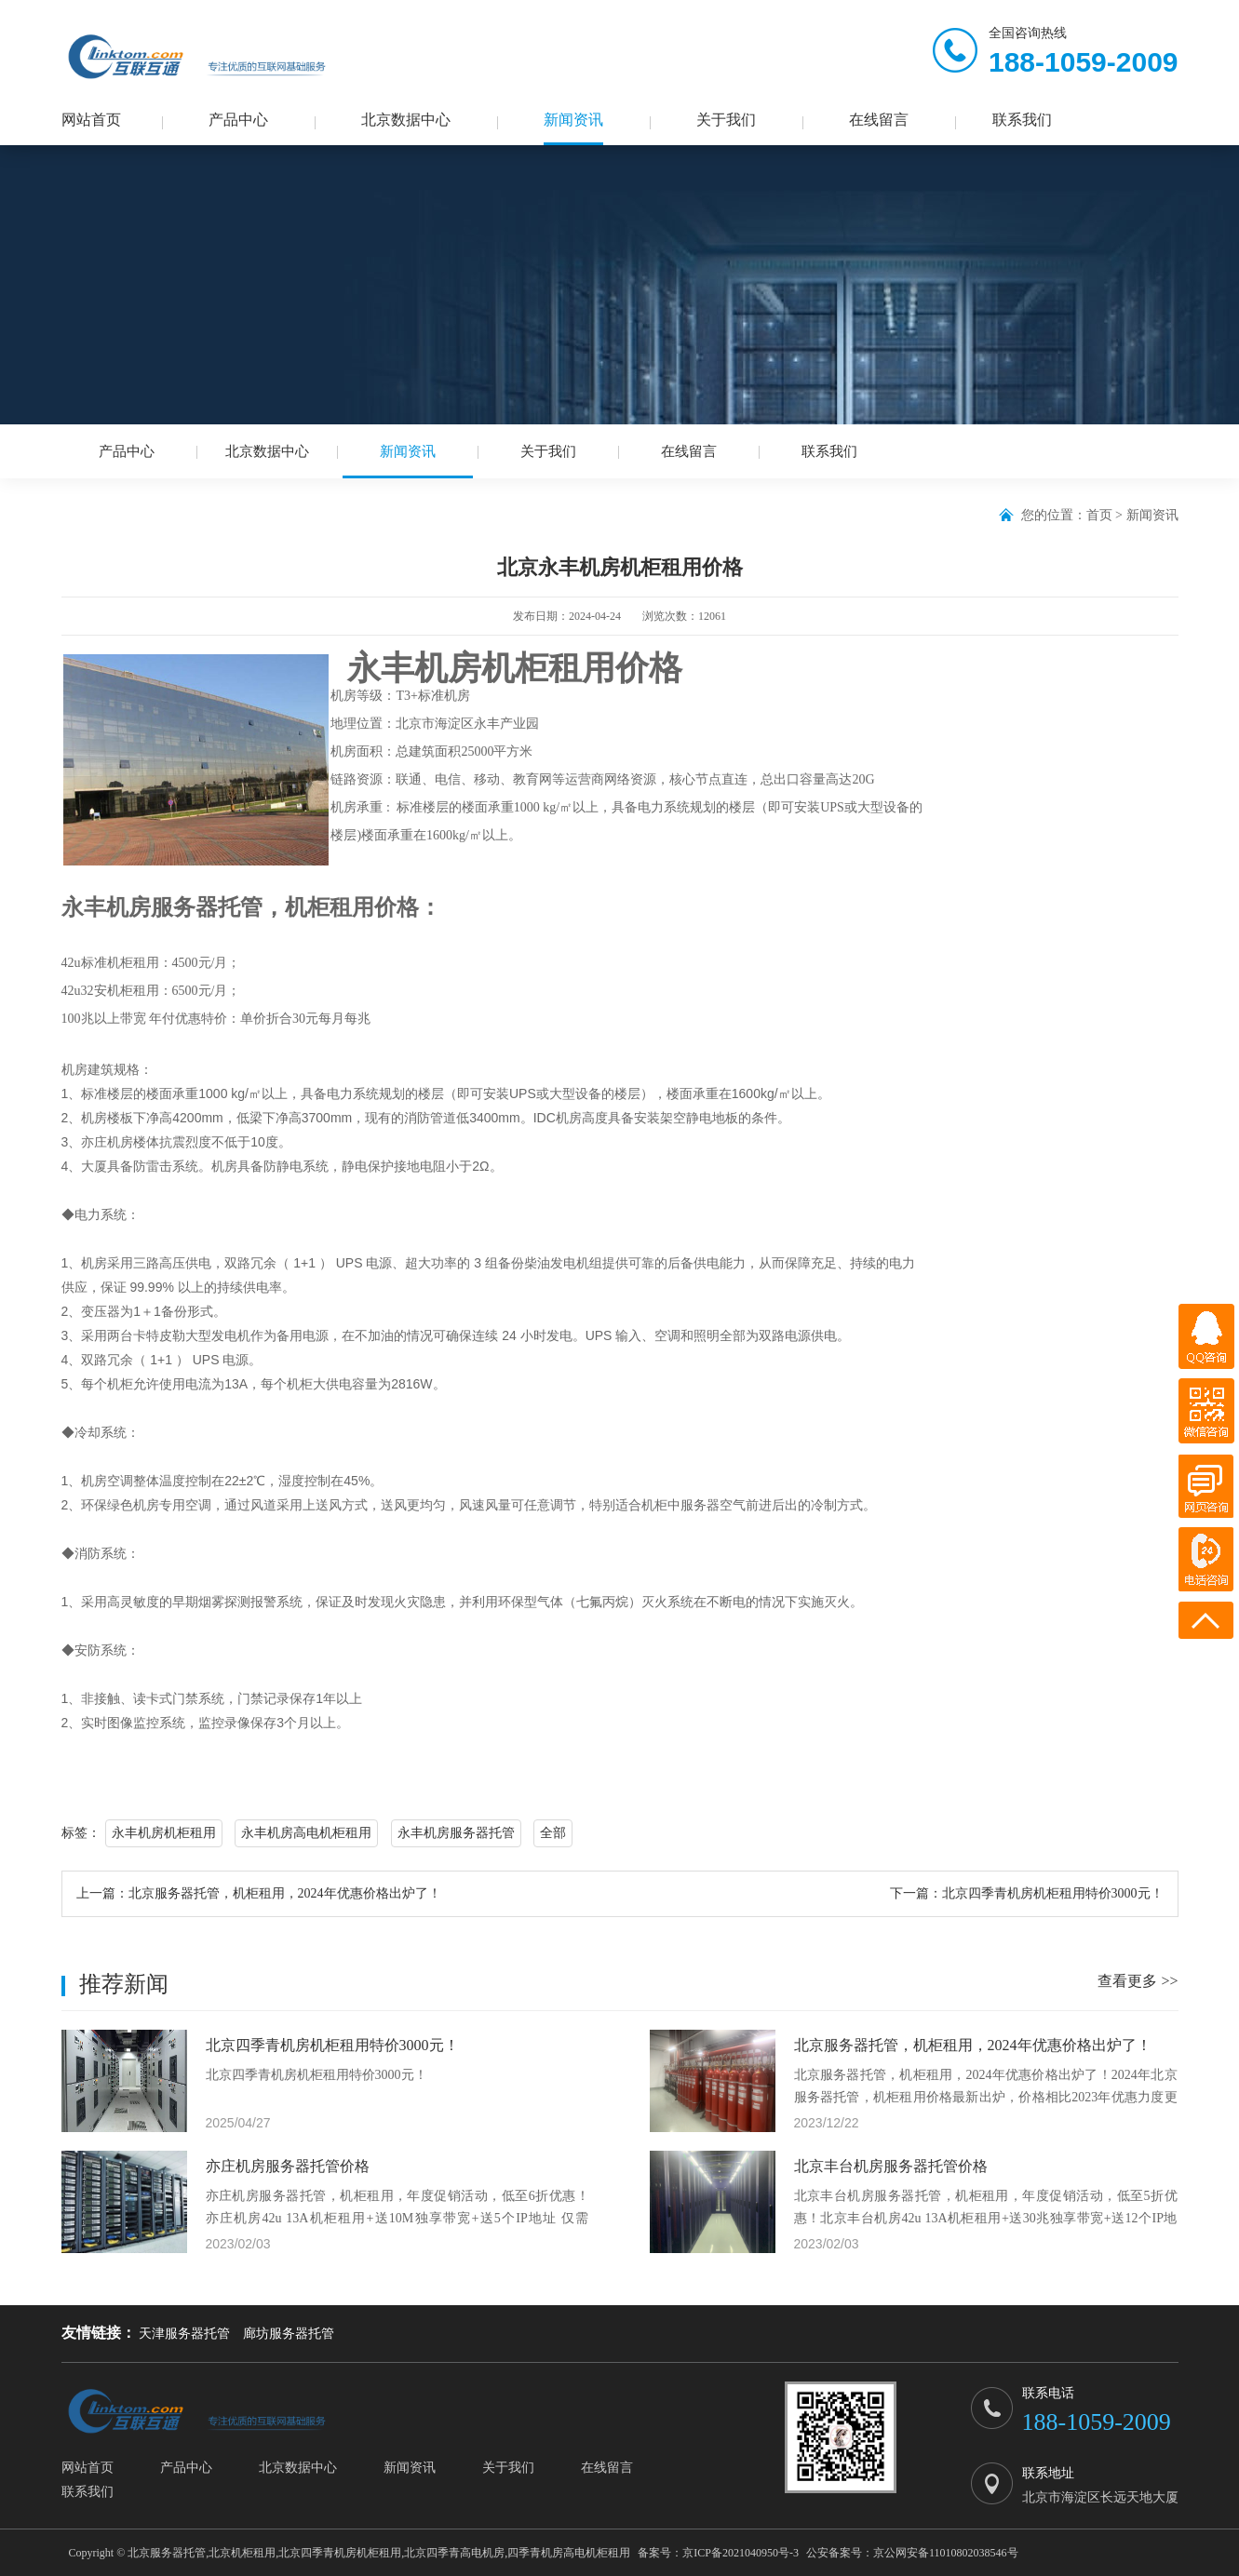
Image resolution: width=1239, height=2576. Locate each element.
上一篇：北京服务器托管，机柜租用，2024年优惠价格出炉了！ (258, 1893)
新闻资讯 (573, 119)
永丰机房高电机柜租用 (306, 1833)
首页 (1099, 515)
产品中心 (238, 119)
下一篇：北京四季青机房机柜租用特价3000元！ (1027, 1893)
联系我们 (1022, 119)
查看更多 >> (1138, 1981)
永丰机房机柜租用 (164, 1833)
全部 (553, 1833)
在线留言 (879, 119)
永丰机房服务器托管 (456, 1833)
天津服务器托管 (184, 2334)
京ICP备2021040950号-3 (740, 2552)
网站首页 (91, 119)
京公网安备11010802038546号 (945, 2552)
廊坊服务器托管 (288, 2334)
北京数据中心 (406, 119)
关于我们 (726, 119)
